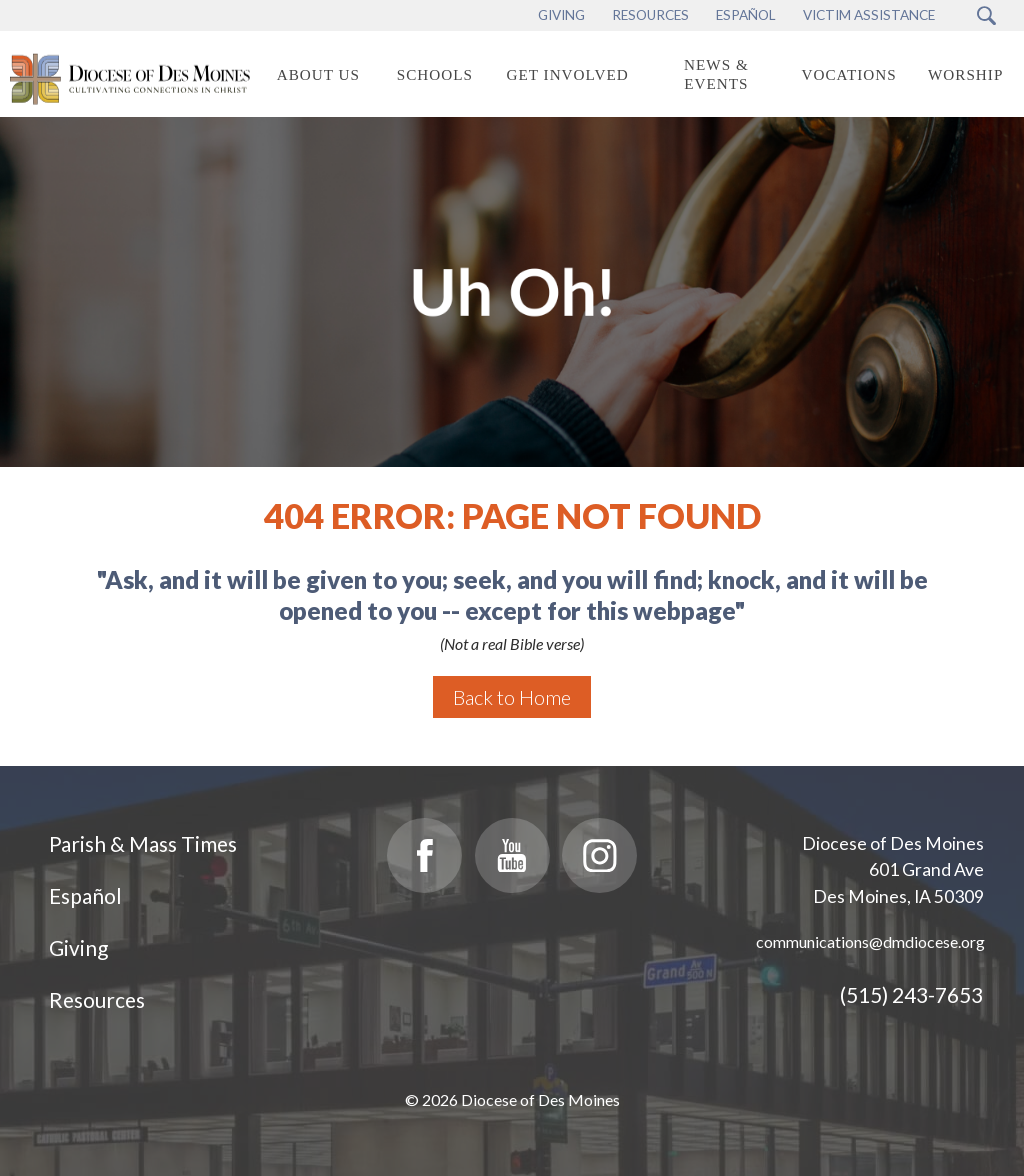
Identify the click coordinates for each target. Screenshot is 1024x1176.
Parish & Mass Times (143, 843)
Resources (97, 999)
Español (85, 895)
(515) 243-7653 (911, 994)
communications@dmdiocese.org (870, 941)
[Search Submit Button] (986, 15)
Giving (78, 947)
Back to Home (512, 697)
